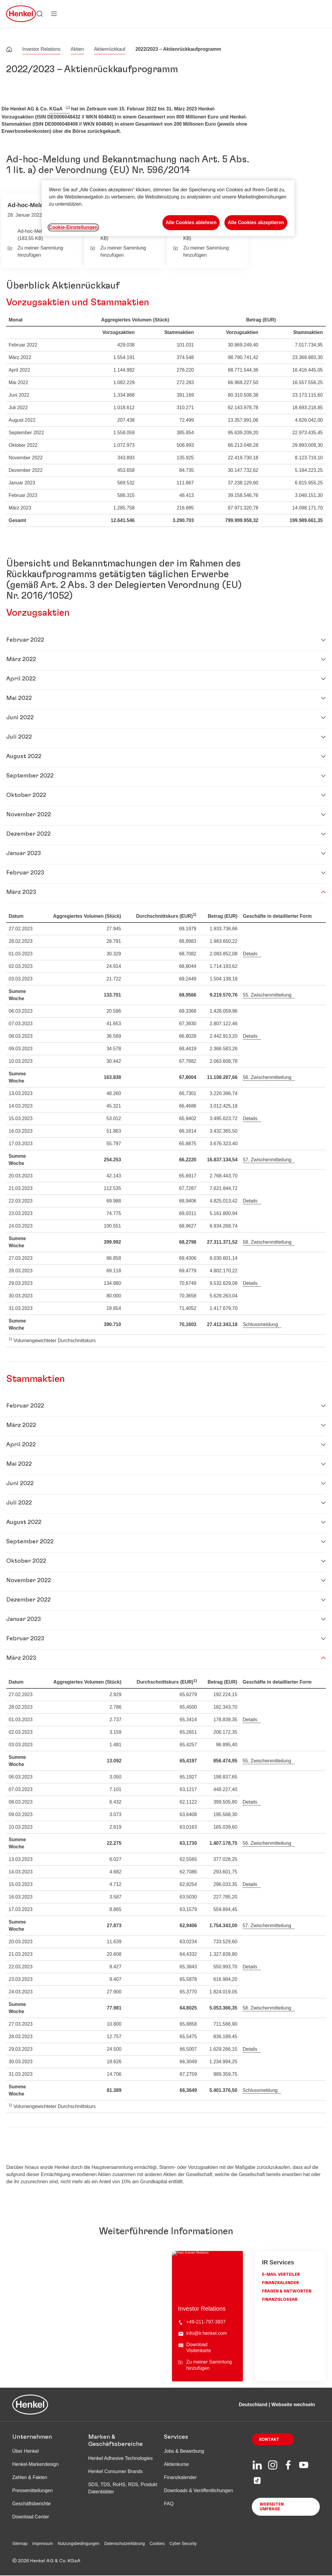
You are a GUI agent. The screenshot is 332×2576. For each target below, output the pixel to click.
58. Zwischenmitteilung (267, 1242)
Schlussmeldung (260, 1324)
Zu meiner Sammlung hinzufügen (35, 251)
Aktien (77, 49)
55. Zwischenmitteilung (267, 994)
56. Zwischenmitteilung (267, 1077)
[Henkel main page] (21, 14)
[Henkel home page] (9, 50)
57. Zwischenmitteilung (267, 1159)
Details (250, 953)
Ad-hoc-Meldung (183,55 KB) (36, 235)
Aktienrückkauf (109, 49)
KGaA (55, 108)
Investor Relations (41, 49)
